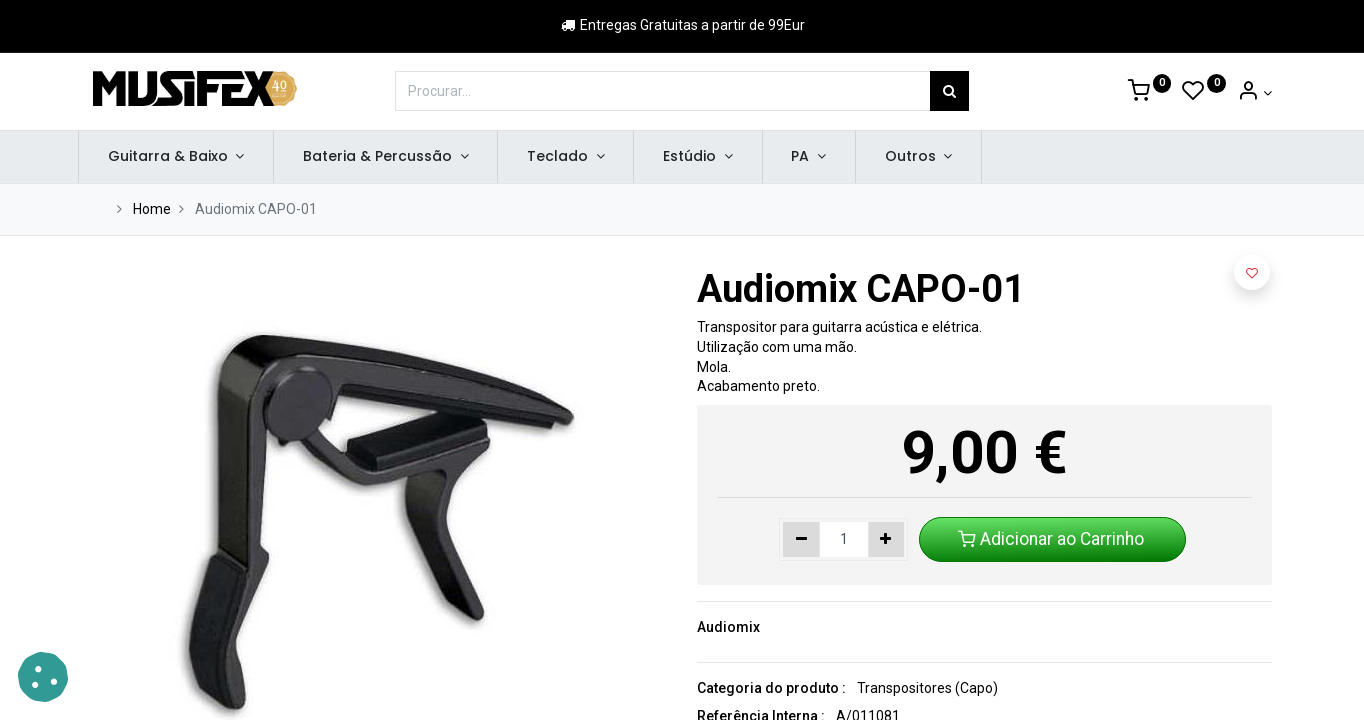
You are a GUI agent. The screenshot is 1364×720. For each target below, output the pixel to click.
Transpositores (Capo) (927, 688)
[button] (1252, 272)
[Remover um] (801, 540)
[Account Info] (1254, 93)
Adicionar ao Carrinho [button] (1053, 539)
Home (152, 209)
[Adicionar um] (886, 540)
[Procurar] (949, 91)
